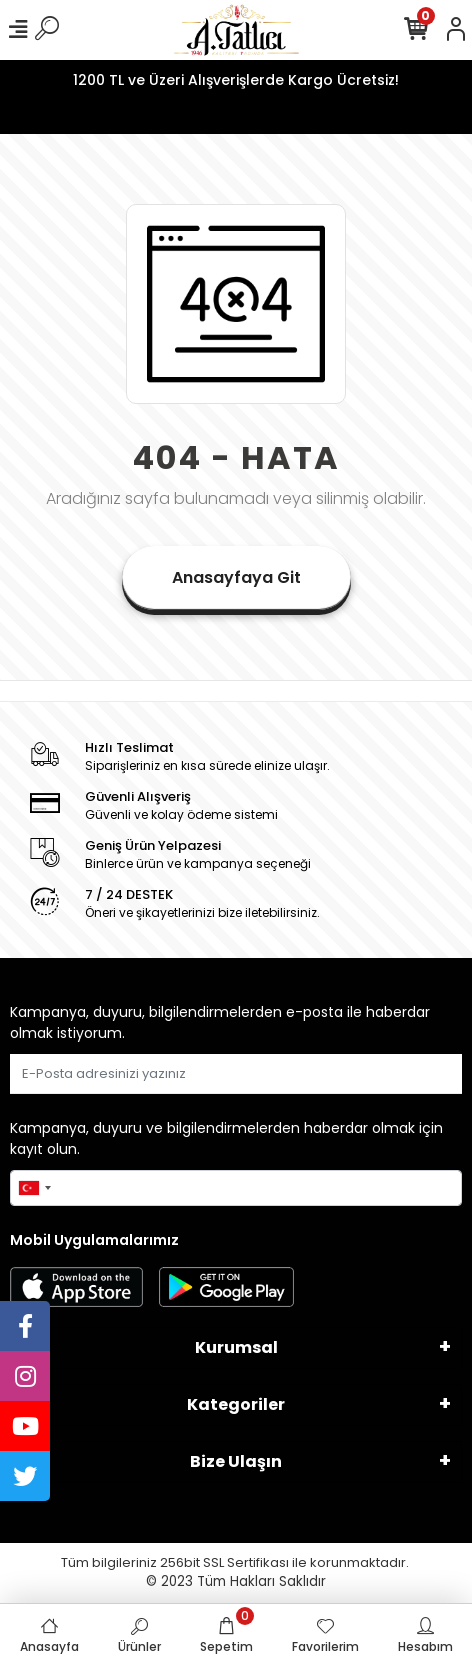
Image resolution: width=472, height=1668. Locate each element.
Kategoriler (236, 1404)
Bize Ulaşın (236, 1461)
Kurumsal (236, 1347)
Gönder (413, 1073)
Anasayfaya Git (236, 577)
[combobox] (34, 1188)
